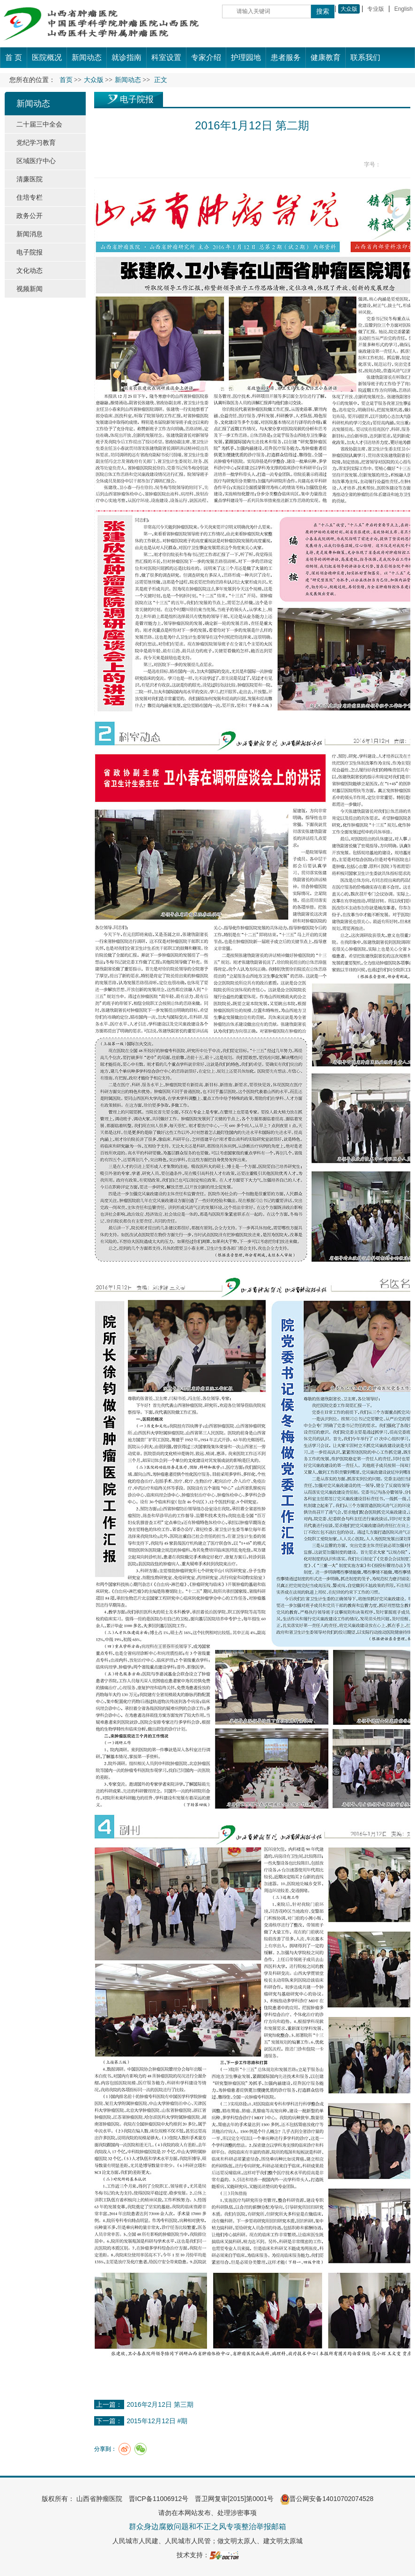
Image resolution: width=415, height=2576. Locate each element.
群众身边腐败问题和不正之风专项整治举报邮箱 (207, 2527)
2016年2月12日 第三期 (159, 2404)
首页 (66, 79)
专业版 (375, 9)
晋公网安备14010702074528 (326, 2498)
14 (405, 165)
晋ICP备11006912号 (159, 2498)
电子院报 (137, 99)
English (403, 9)
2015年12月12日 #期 (156, 2421)
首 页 (13, 57)
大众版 (349, 9)
